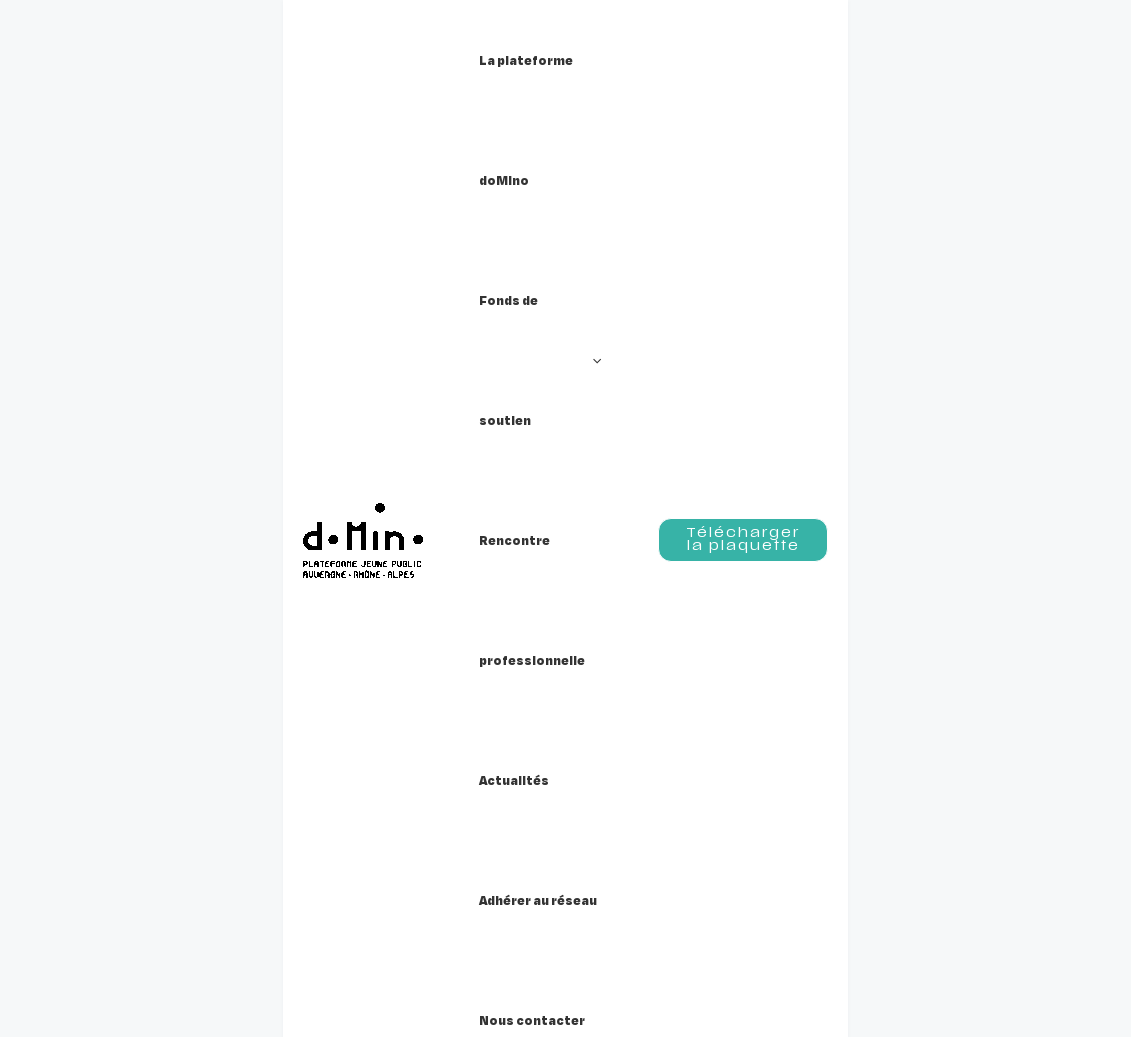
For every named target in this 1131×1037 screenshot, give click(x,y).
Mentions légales (787, 730)
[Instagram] (994, 753)
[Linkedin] (1031, 753)
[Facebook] (957, 753)
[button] (490, 60)
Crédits (742, 700)
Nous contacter (544, 760)
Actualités (517, 700)
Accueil (54, 261)
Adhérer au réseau (557, 730)
